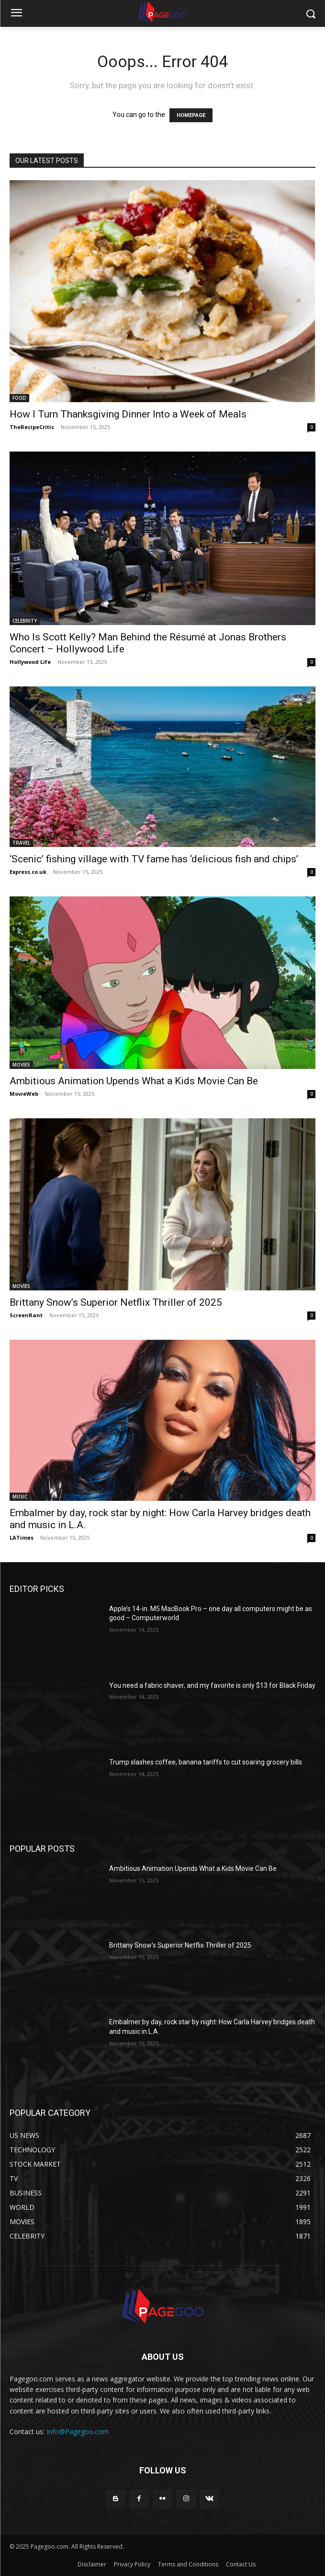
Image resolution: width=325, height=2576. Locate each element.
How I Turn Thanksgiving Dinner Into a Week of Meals (128, 414)
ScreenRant (26, 1315)
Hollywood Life (30, 661)
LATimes (22, 1537)
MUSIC (19, 1496)
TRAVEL (21, 842)
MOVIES (21, 1064)
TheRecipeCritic (32, 426)
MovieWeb (24, 1093)
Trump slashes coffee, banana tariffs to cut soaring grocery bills (205, 1762)
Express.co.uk (28, 871)
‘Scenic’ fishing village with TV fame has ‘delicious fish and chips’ (154, 859)
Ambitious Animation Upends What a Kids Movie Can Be (134, 1081)
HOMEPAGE (191, 115)
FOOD (19, 398)
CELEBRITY (24, 620)
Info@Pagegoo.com (77, 2431)
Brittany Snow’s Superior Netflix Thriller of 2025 (116, 1302)
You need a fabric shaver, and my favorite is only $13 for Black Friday (212, 1685)
